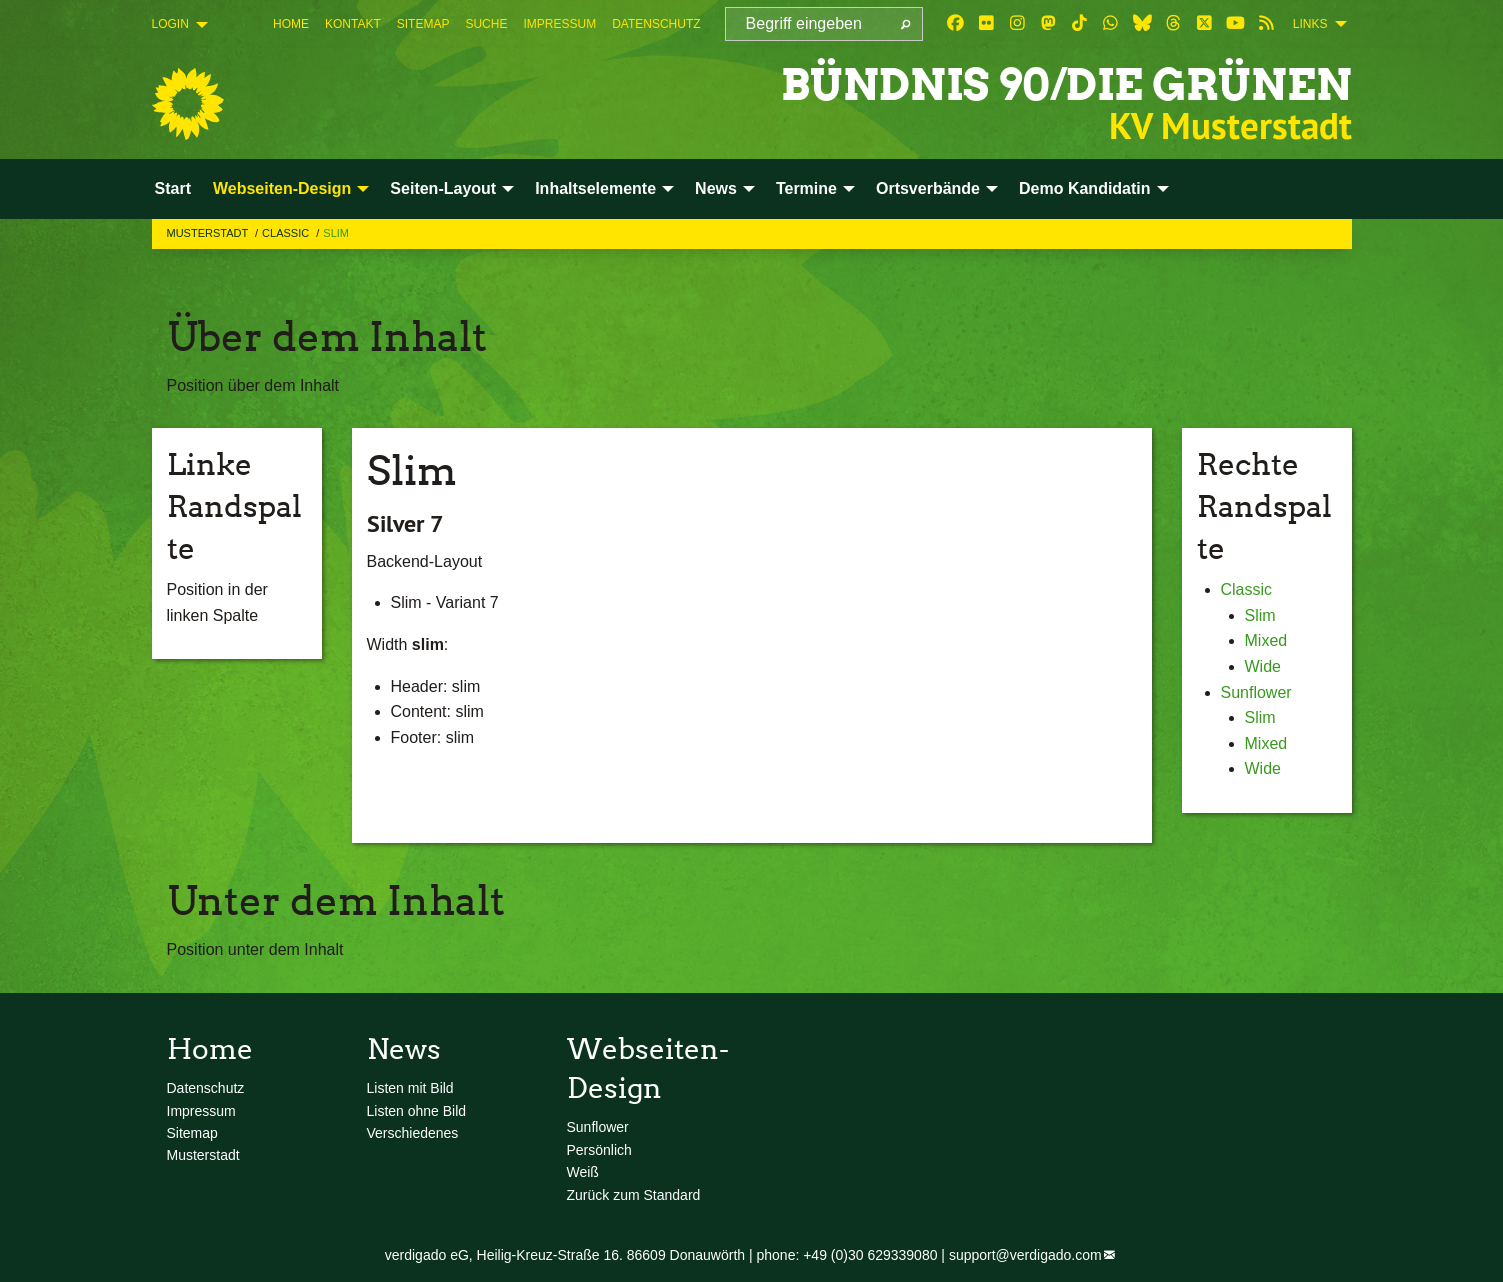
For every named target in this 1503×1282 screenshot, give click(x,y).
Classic (287, 233)
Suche (486, 24)
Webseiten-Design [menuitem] (282, 188)
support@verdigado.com (1025, 1255)
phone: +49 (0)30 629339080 (846, 1255)
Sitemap (423, 24)
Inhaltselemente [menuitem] (595, 188)
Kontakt (353, 24)
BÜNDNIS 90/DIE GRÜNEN (1060, 84)
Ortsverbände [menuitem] (928, 188)
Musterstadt (209, 233)
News (404, 1049)
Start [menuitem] (173, 188)
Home (291, 24)
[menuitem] (291, 24)
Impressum (559, 24)
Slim (336, 233)
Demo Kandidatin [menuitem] (1085, 188)
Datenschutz (656, 24)
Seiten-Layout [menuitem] (443, 188)
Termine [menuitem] (806, 188)
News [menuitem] (716, 188)
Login (170, 24)
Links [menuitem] (1310, 24)
